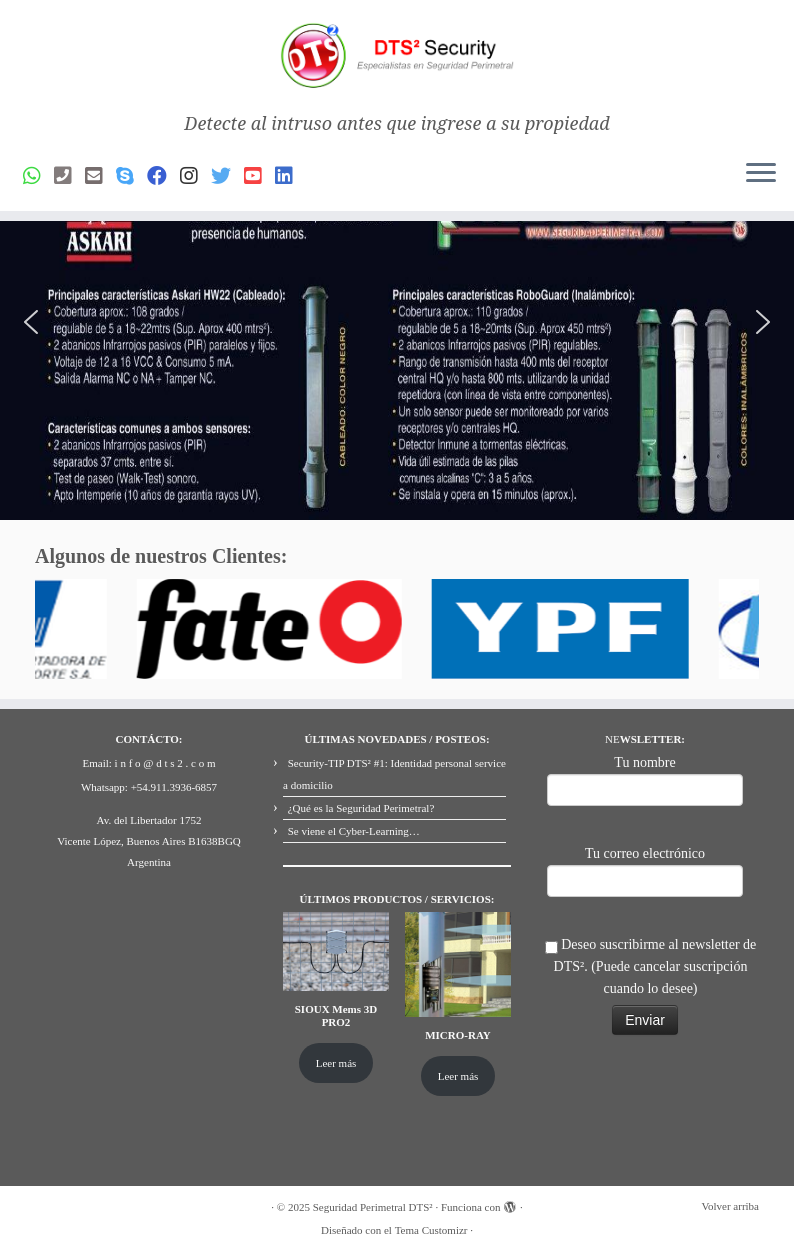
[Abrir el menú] (761, 175)
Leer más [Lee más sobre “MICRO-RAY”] (458, 1076)
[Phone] (69, 176)
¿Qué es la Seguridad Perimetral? (361, 808)
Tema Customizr (431, 1230)
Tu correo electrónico (645, 869)
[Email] (100, 176)
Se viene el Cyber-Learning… (354, 831)
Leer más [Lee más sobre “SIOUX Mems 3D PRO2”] (336, 1063)
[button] (31, 322)
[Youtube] (259, 176)
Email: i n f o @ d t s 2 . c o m (149, 763)
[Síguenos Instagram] (195, 176)
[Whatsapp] (38, 176)
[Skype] (131, 176)
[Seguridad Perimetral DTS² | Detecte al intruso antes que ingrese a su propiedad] (397, 56)
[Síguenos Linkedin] (290, 176)
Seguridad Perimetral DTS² (373, 1207)
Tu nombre (645, 778)
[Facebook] (163, 176)
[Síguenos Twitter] (227, 176)
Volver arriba (730, 1206)
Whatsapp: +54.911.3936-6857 (149, 787)
